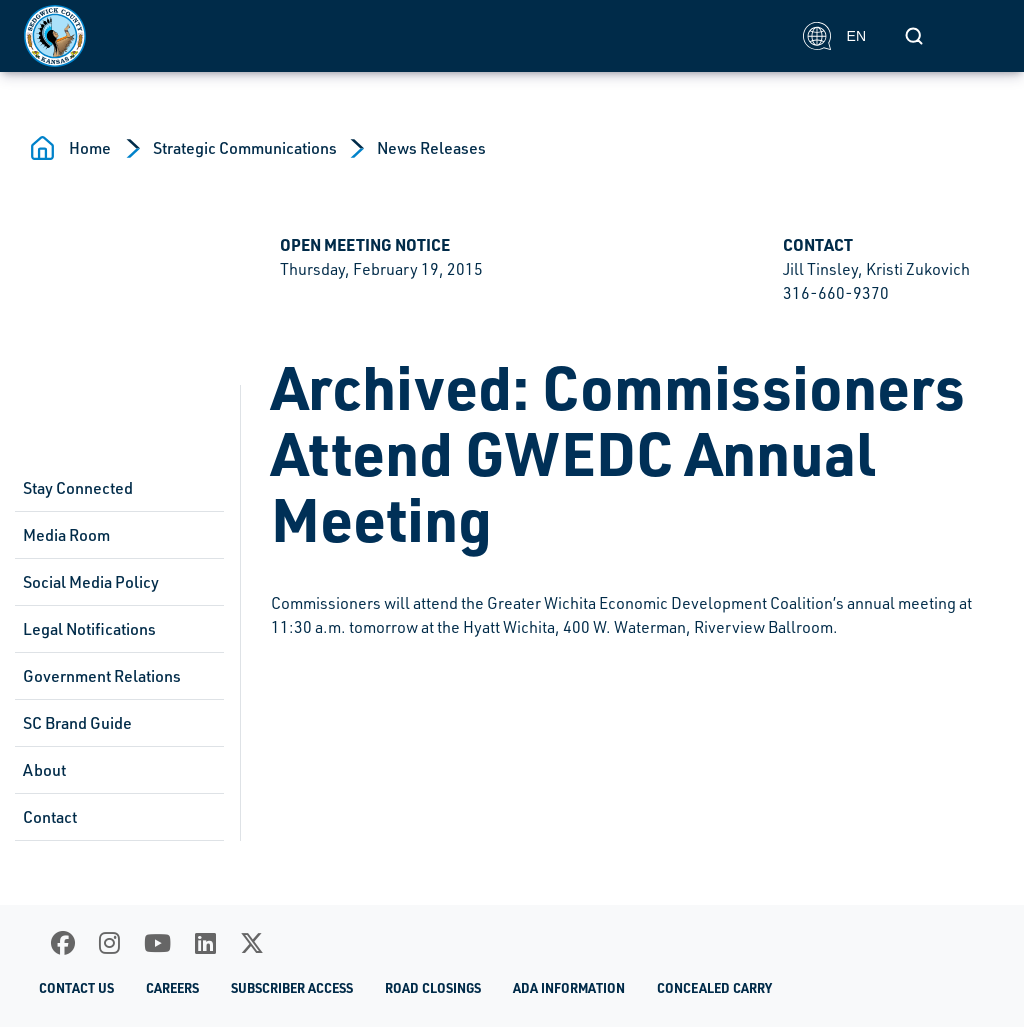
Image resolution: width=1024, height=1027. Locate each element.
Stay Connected (78, 488)
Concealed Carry (714, 987)
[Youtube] (157, 943)
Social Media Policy (91, 582)
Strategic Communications (245, 148)
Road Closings (433, 987)
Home (90, 148)
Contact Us (76, 987)
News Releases (431, 148)
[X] (252, 943)
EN (834, 36)
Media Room (66, 535)
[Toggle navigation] (978, 36)
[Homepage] (402, 36)
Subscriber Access (292, 987)
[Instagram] (109, 943)
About (44, 770)
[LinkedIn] (205, 943)
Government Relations (102, 676)
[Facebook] (63, 943)
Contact (50, 817)
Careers (172, 987)
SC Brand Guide (77, 723)
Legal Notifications (89, 629)
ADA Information (569, 987)
